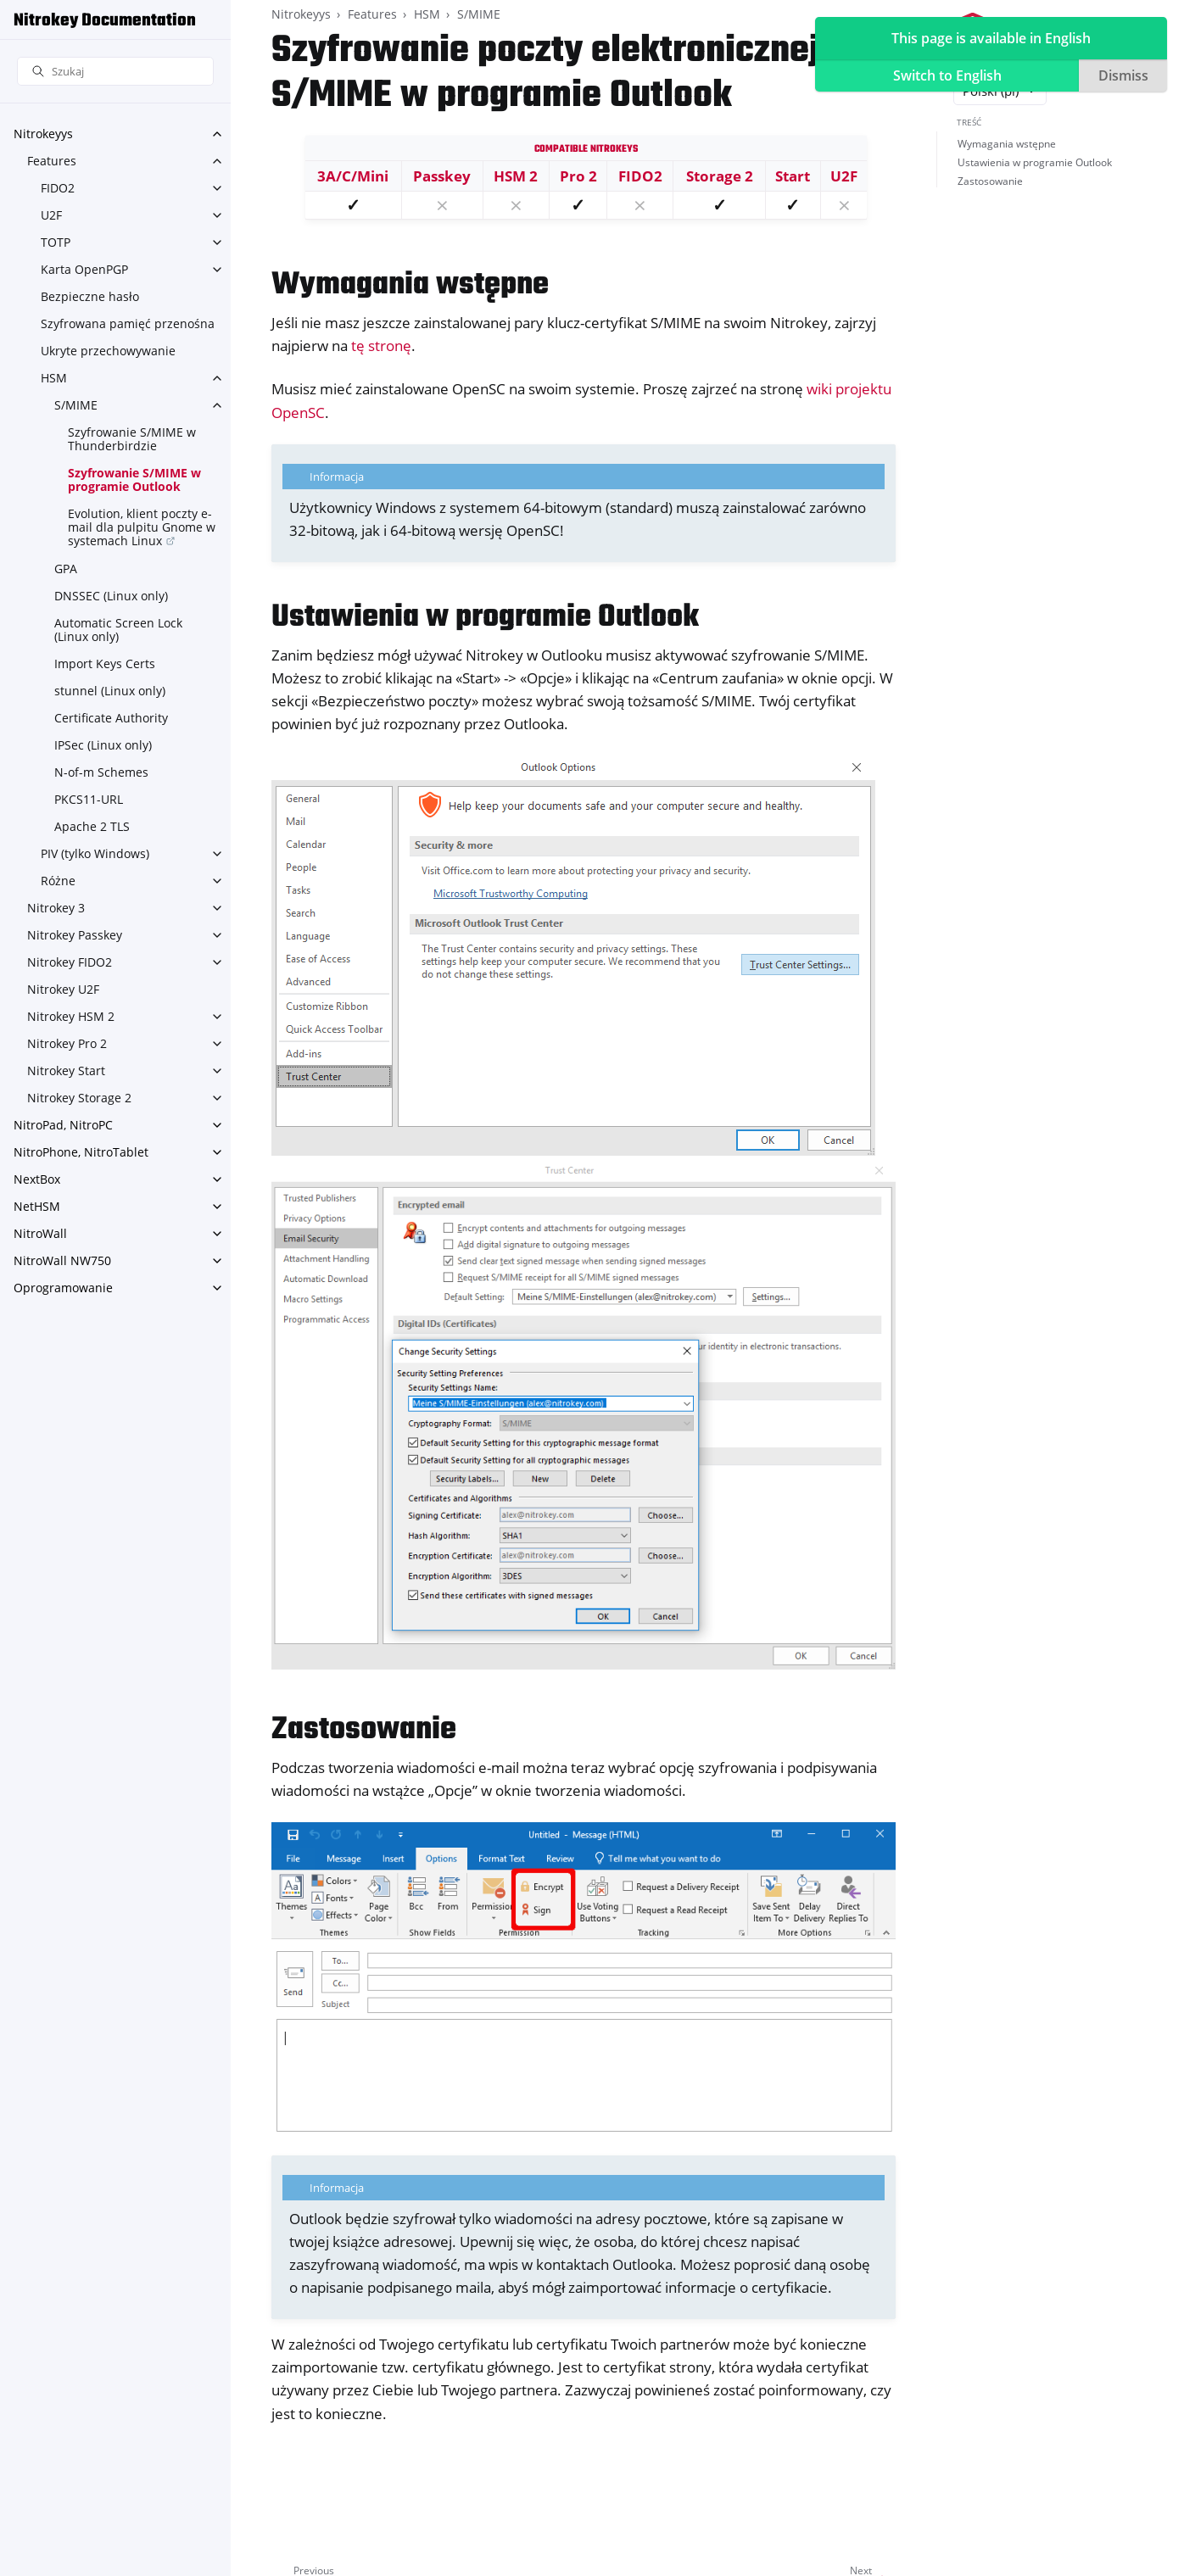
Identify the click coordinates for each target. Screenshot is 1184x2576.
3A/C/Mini (352, 176)
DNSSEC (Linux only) (111, 596)
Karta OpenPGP (84, 269)
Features (51, 161)
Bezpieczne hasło (90, 296)
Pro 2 (578, 176)
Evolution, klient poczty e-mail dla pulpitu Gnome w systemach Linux (141, 527)
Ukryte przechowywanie (108, 351)
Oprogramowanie (63, 1288)
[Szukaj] (115, 72)
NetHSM (37, 1206)
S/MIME (76, 405)
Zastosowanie (990, 181)
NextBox (37, 1179)
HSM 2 (516, 176)
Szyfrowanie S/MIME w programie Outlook (134, 479)
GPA (65, 568)
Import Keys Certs (104, 663)
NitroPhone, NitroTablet (81, 1152)
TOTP (55, 242)
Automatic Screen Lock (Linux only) (118, 629)
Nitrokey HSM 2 (70, 1016)
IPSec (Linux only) (103, 745)
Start (792, 176)
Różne (58, 881)
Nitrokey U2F (63, 989)
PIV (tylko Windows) (95, 853)
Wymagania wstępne (1007, 144)
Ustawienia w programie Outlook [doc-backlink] (485, 618)
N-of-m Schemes (101, 772)
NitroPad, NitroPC (63, 1125)
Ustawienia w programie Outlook (1035, 162)
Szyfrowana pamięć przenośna (128, 323)
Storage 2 (719, 176)
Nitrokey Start (66, 1070)
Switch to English (947, 75)
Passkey (442, 176)
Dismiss (1123, 75)
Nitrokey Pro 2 (67, 1043)
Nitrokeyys (43, 133)
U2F (51, 215)
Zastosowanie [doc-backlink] (363, 1730)
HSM (54, 378)
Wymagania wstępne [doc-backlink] (410, 285)
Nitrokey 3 (56, 908)
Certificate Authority (111, 718)
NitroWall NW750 (62, 1260)
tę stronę (381, 345)
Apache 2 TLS (92, 826)
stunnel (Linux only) (109, 691)
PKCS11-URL (88, 799)
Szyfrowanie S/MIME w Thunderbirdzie (132, 439)
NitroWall (40, 1233)
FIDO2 (58, 188)
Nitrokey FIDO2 (69, 962)
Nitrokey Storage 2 (79, 1098)
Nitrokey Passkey (74, 935)
